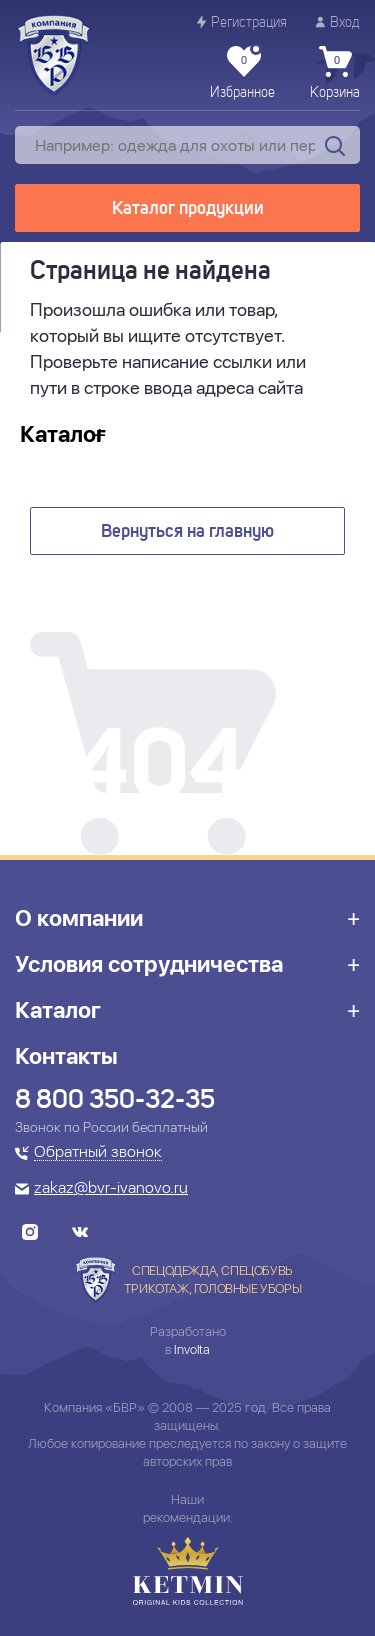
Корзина (335, 73)
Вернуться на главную (187, 532)
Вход (338, 22)
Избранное (242, 73)
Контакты (66, 1056)
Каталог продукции (188, 209)
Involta (192, 1349)
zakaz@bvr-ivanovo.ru (111, 1189)
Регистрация (242, 22)
